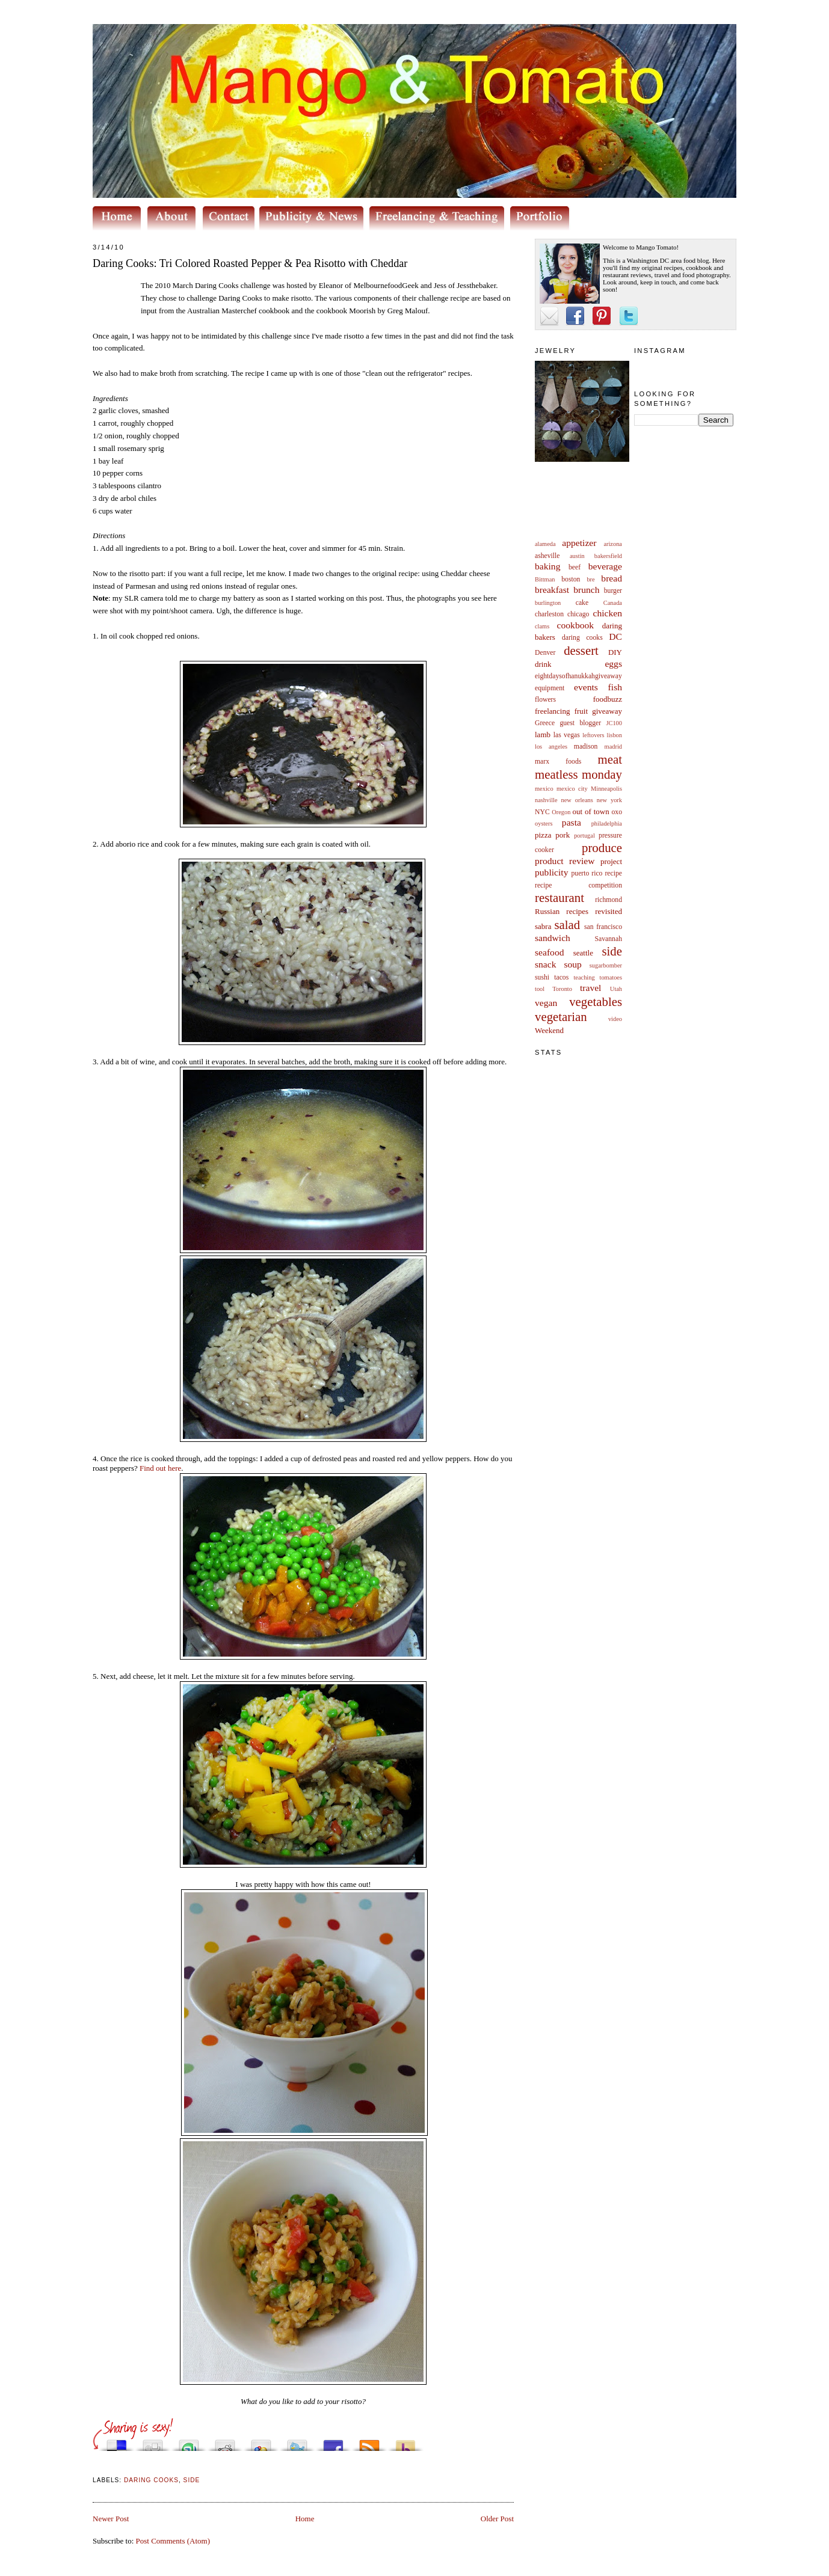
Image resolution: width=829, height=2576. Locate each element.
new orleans (577, 800)
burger (613, 591)
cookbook (575, 625)
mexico (544, 788)
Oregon (561, 812)
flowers (545, 700)
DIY (615, 652)
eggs (613, 663)
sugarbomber (606, 965)
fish (615, 687)
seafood (549, 952)
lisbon (614, 735)
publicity (551, 872)
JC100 (614, 723)
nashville (546, 800)
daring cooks (582, 638)
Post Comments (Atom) (173, 2540)
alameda (545, 544)
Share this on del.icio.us (117, 2442)
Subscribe (369, 2442)
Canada (612, 603)
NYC (542, 812)
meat (610, 759)
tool (539, 989)
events (586, 687)
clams (542, 626)
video (615, 1019)
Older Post (497, 2518)
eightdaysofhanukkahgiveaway (578, 676)
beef (575, 567)
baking (547, 566)
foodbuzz (607, 699)
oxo (616, 812)
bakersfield (608, 556)
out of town (591, 811)
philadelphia (606, 823)
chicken (608, 613)
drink (543, 664)
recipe (613, 873)
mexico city (572, 788)
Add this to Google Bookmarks (261, 2442)
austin (577, 556)
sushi (542, 977)
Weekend (549, 1030)
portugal (584, 835)
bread (611, 578)
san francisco (603, 927)
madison (586, 746)
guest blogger (580, 723)
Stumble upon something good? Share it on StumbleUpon (189, 2442)
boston (570, 579)
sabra (543, 926)
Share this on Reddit (225, 2442)
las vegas (566, 735)
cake (582, 603)
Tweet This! (297, 2442)
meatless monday (578, 774)
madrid (613, 746)
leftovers (593, 735)
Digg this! (153, 2442)
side (612, 951)
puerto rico (586, 873)
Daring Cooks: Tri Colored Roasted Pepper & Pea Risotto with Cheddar (250, 263)
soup (572, 964)
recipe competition (578, 885)
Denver (545, 653)
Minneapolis (606, 788)
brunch (586, 589)
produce (602, 847)
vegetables (595, 1001)
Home (305, 2518)
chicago (578, 614)
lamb (542, 734)
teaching (583, 977)
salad (567, 924)
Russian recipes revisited (578, 911)
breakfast (552, 589)
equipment (549, 688)
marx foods (558, 761)
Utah (616, 989)
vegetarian (561, 1016)
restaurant (559, 897)
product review (564, 861)
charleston (549, 614)
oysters (543, 823)
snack (545, 964)
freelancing (552, 711)
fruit (581, 711)
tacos (561, 977)
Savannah (608, 939)
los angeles (551, 746)
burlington (548, 603)
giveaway (607, 711)
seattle (583, 952)
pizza (543, 834)
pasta (571, 822)
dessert (581, 650)
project (611, 861)
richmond (608, 900)
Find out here (160, 1468)
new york (609, 800)
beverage (605, 566)
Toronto (562, 989)
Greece (545, 723)
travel (591, 988)
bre (590, 579)
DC (615, 636)
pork (562, 834)
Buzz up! (405, 2442)
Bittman (545, 579)
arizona (612, 544)
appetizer (579, 543)
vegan (546, 1003)
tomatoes (611, 977)
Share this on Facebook (333, 2442)
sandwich (552, 938)
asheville (547, 556)
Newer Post (111, 2518)
